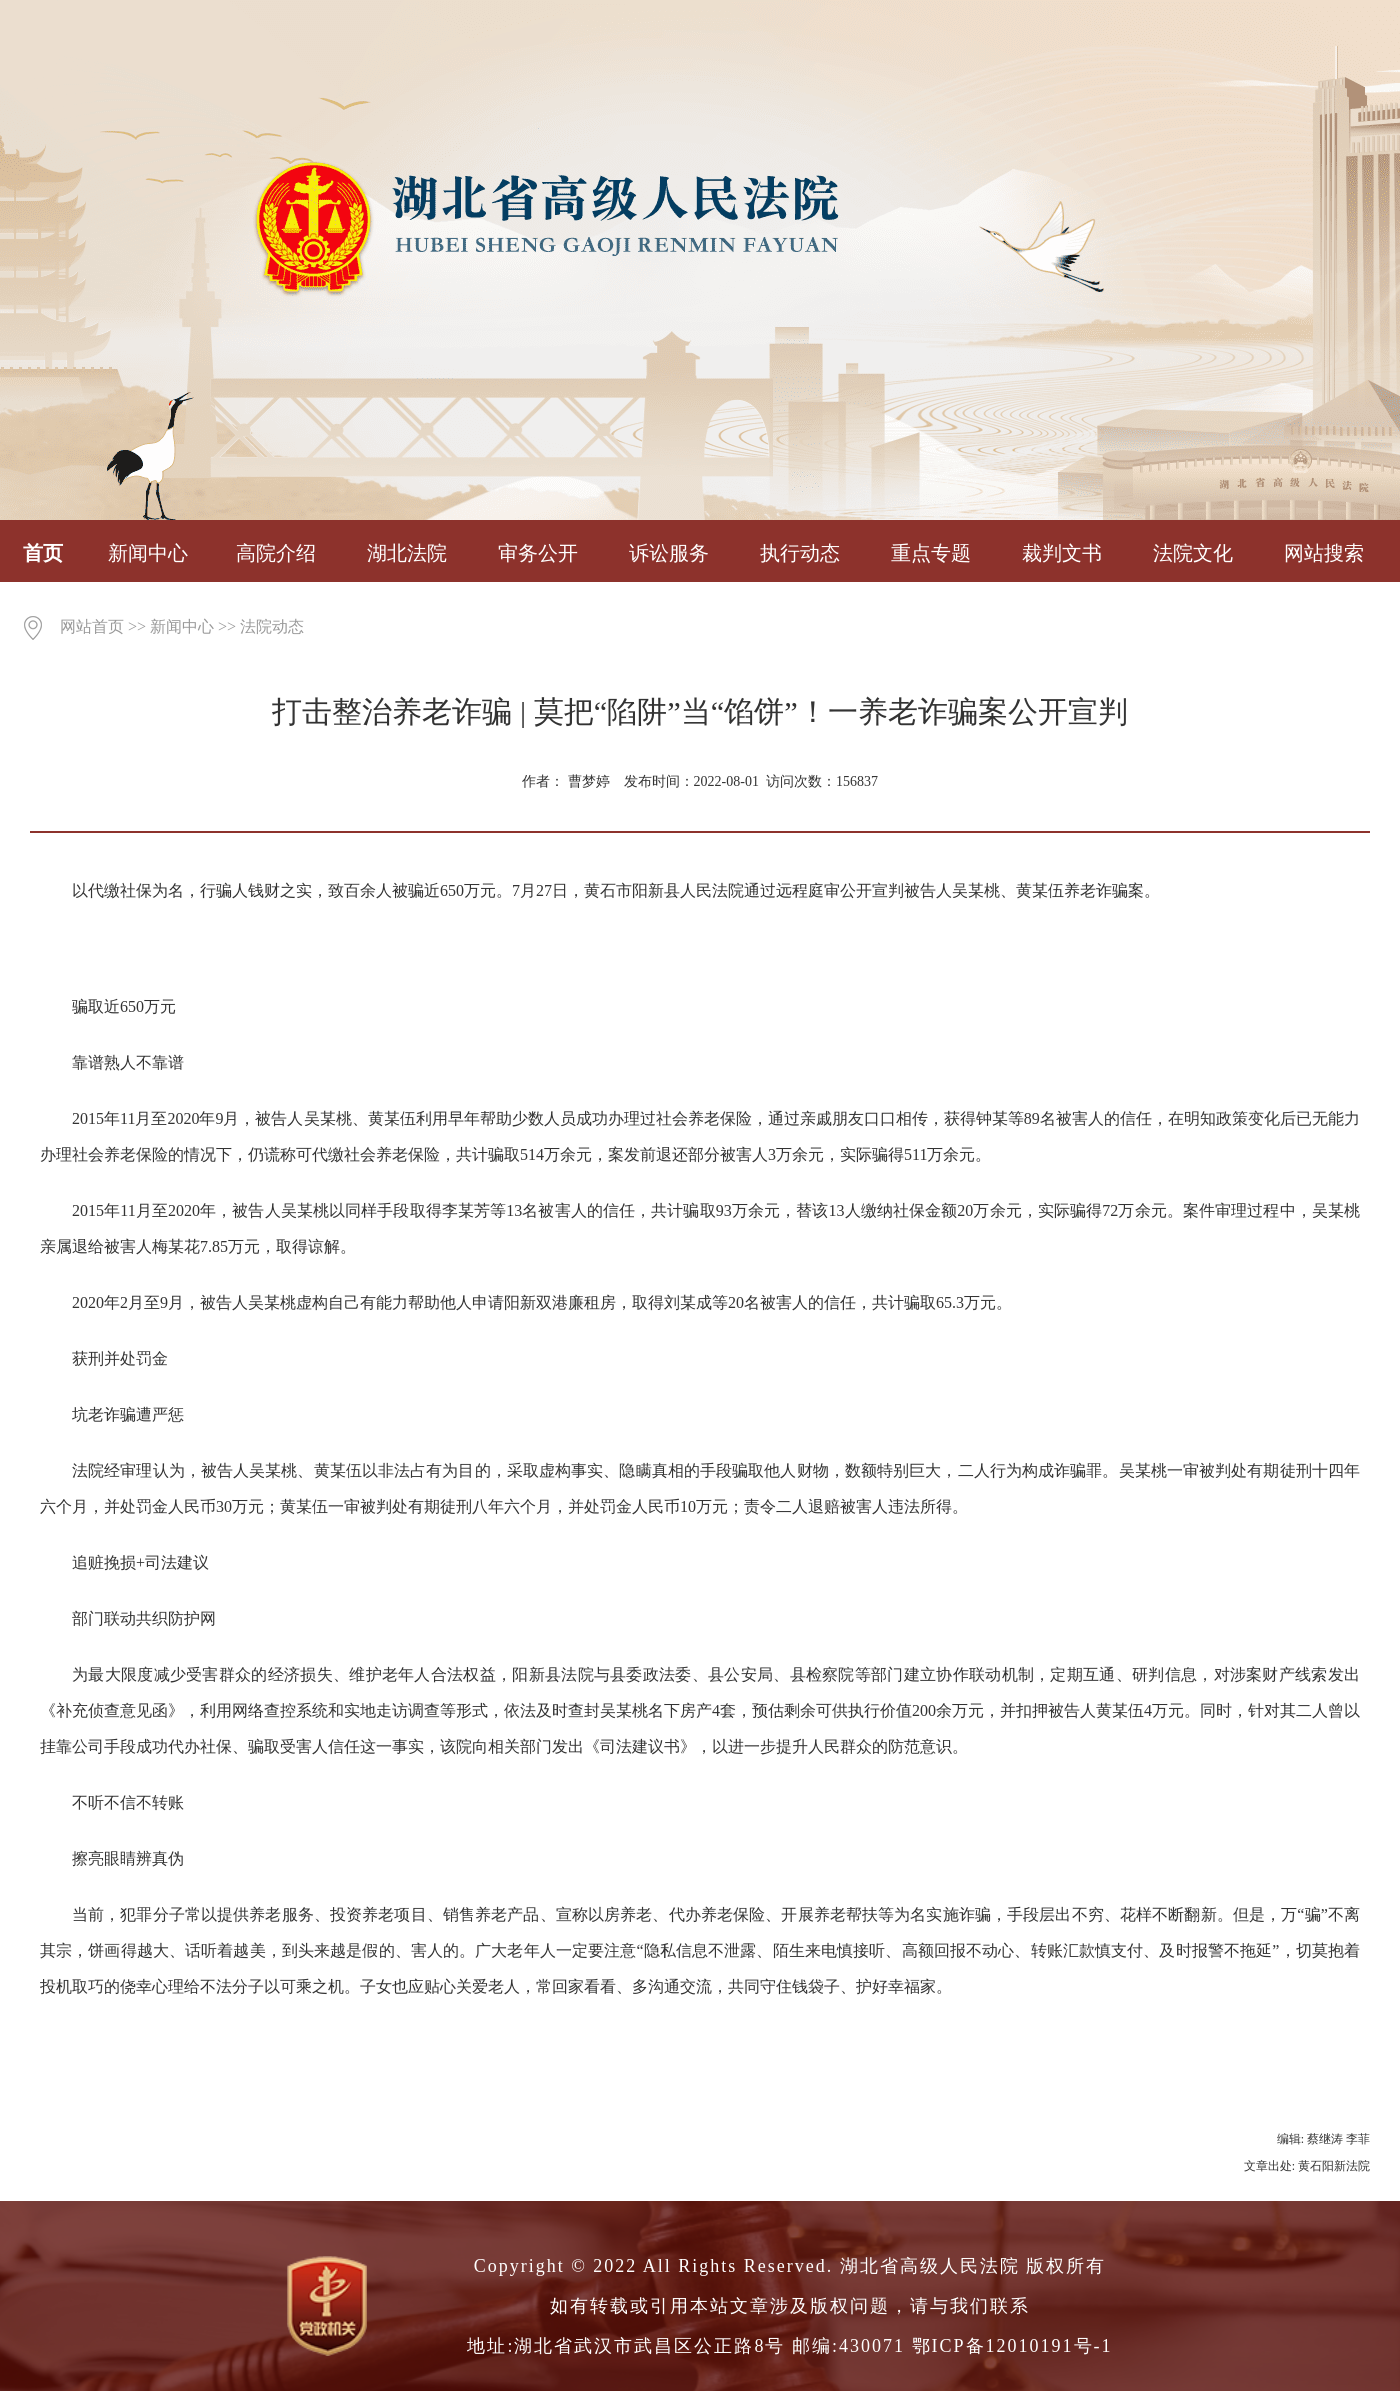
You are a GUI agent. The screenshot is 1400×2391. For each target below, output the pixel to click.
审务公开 (538, 553)
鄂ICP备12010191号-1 (1012, 2346)
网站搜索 (1324, 553)
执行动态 (800, 553)
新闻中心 (148, 553)
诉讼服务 (669, 553)
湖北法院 (407, 553)
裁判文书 (1062, 553)
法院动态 (272, 626)
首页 (43, 553)
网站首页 (92, 626)
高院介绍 (276, 553)
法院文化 (1193, 553)
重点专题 (931, 553)
